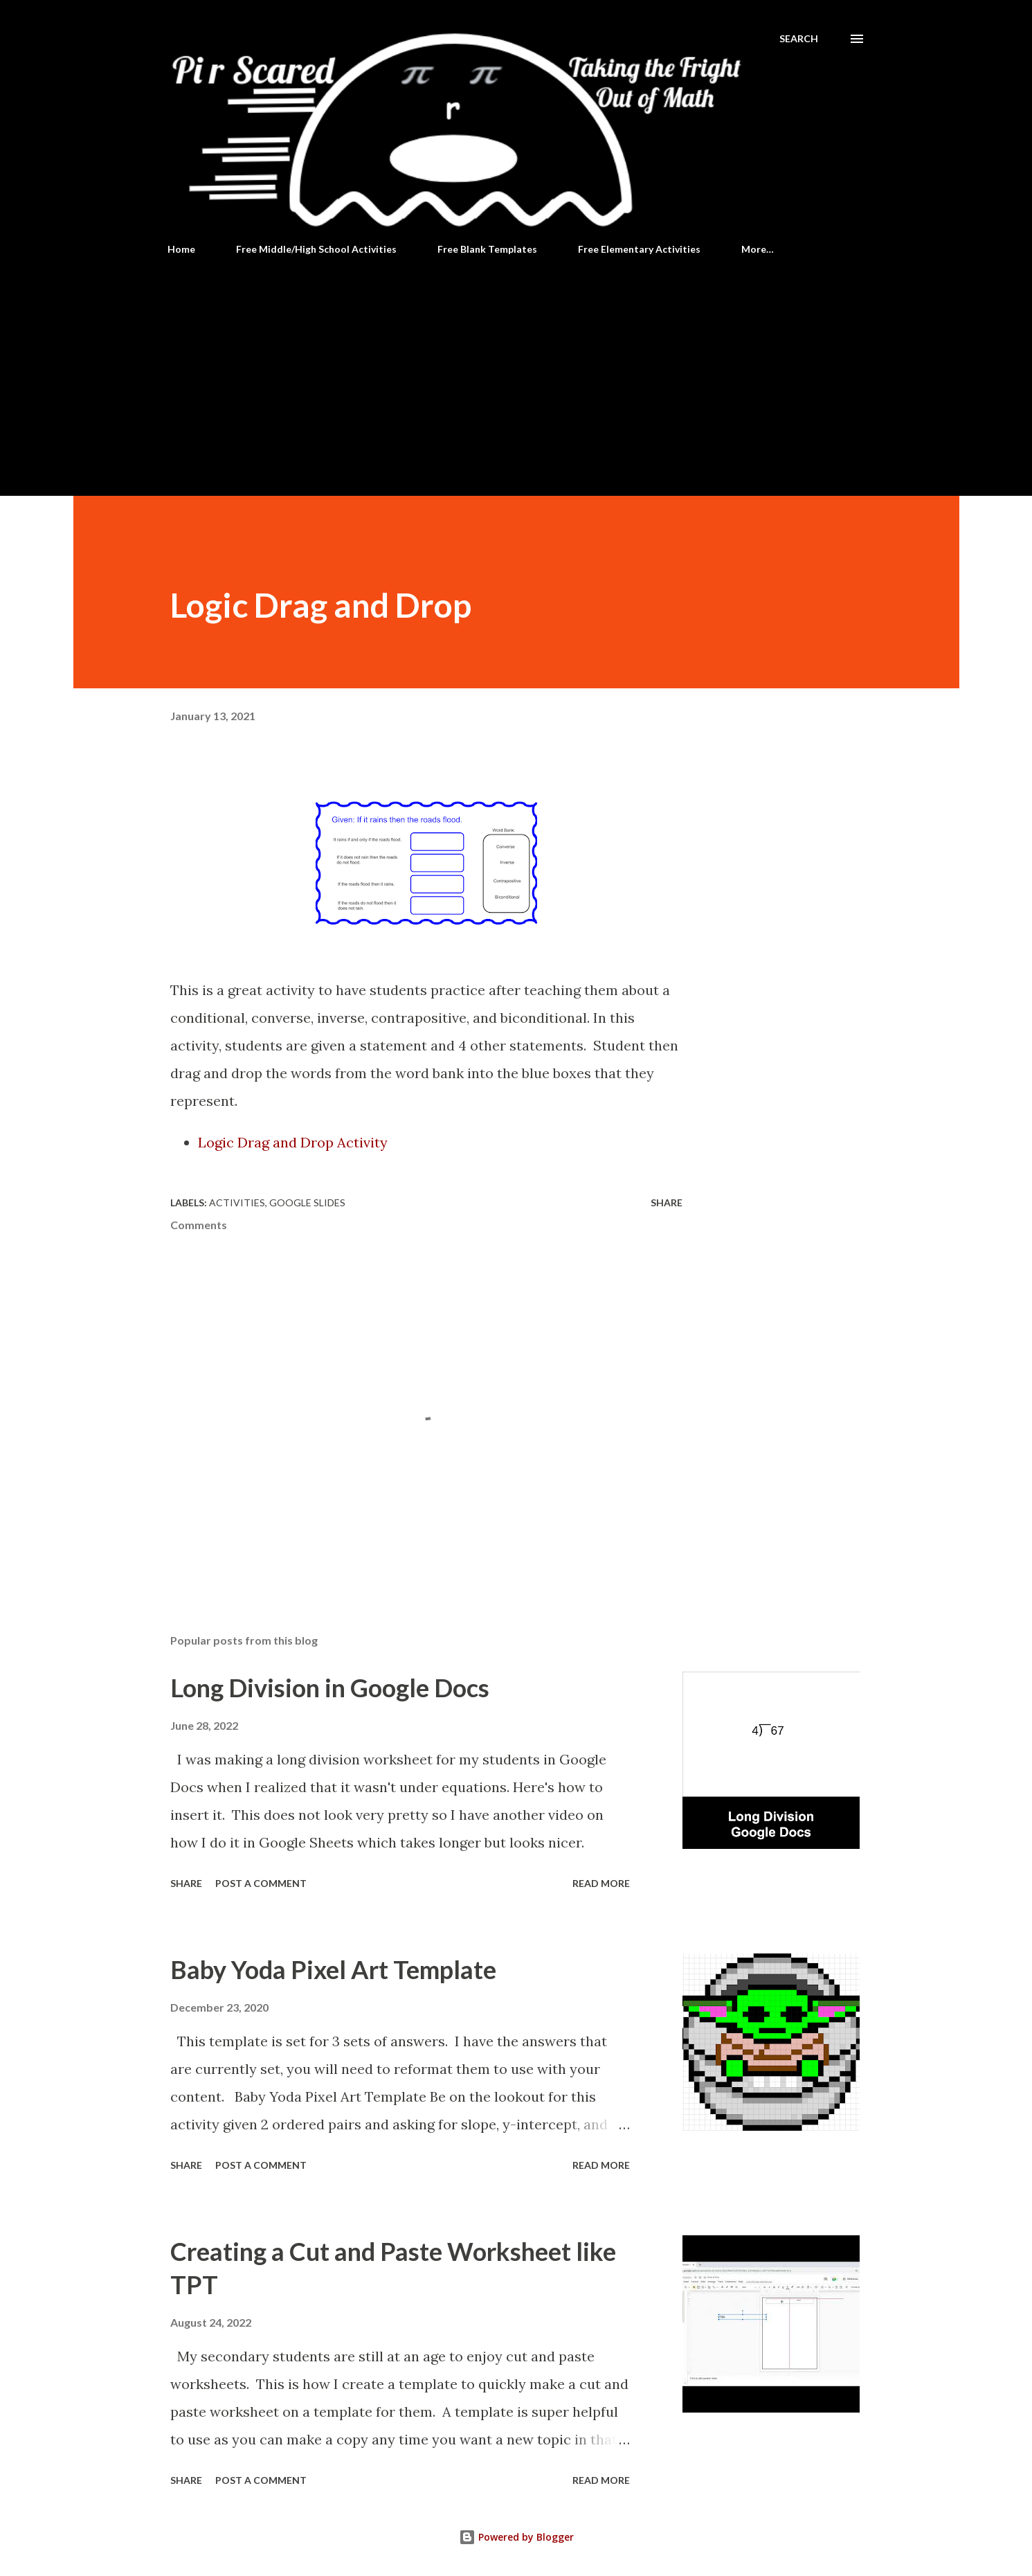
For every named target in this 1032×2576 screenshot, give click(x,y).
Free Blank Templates (487, 249)
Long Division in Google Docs (329, 1687)
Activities (237, 1202)
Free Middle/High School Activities (316, 249)
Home (181, 249)
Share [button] (666, 1202)
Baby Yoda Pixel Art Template (333, 1969)
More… (757, 249)
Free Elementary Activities (639, 249)
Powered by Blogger (516, 2536)
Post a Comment (261, 1883)
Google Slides (307, 1202)
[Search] (798, 38)
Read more (601, 1883)
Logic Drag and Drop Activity (293, 1142)
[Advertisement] (516, 370)
